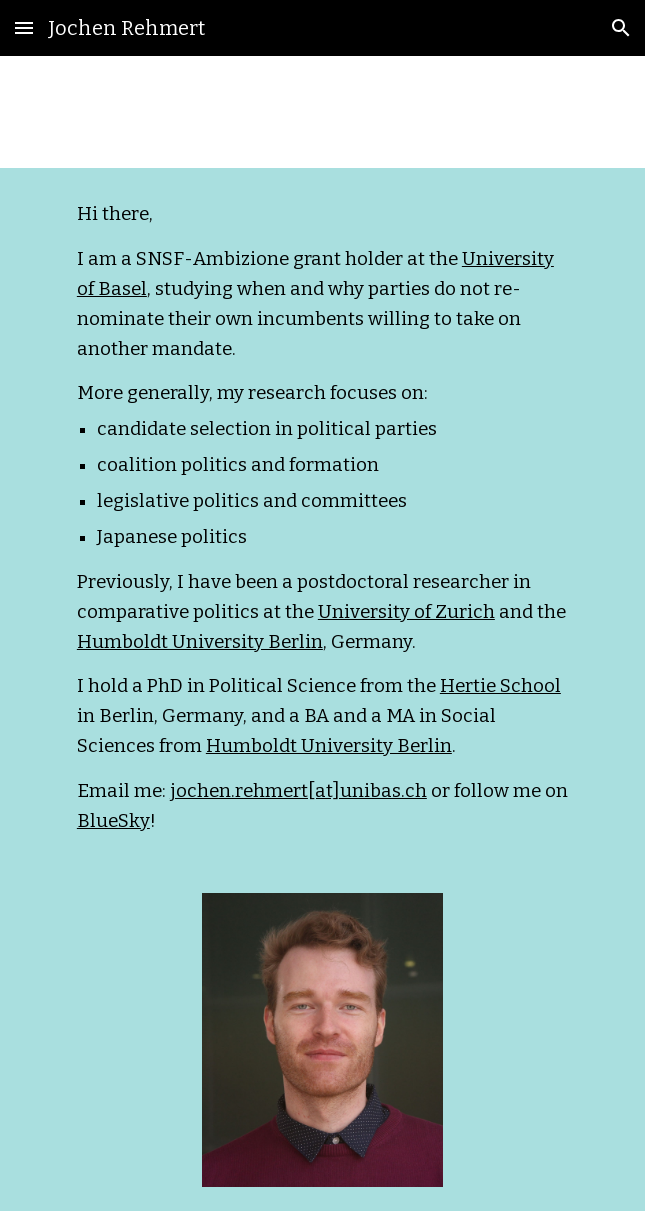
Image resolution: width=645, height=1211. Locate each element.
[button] (24, 27)
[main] (322, 518)
